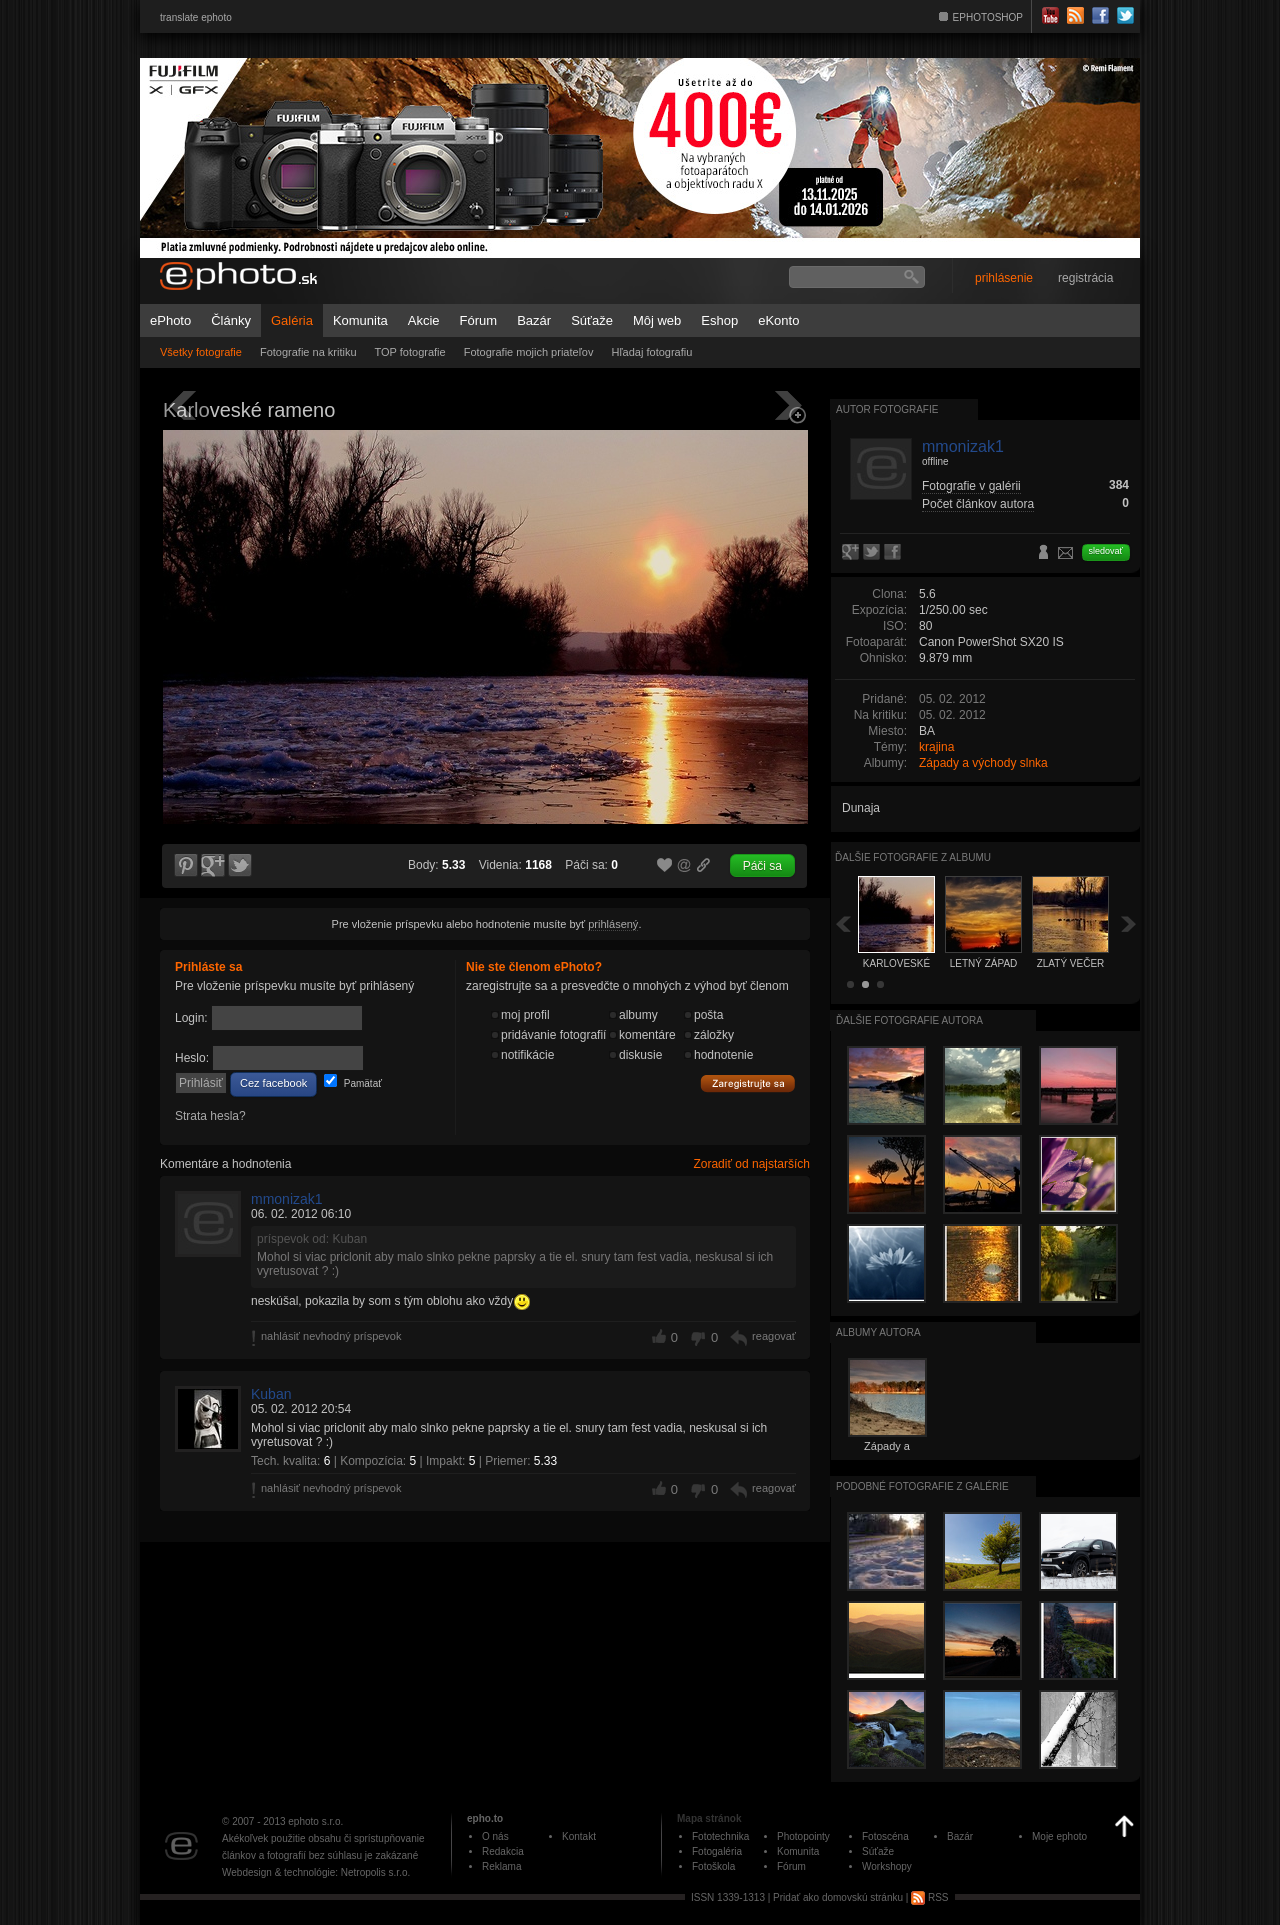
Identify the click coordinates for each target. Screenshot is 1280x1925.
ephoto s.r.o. (315, 1821)
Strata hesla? (210, 1116)
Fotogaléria (717, 1851)
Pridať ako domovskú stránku (838, 1897)
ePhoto (170, 320)
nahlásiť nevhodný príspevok (331, 1336)
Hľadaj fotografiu (651, 352)
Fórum (479, 320)
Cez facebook (273, 1083)
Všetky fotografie (201, 352)
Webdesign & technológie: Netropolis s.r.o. (316, 1872)
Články (231, 320)
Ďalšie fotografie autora (909, 1020)
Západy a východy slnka (983, 763)
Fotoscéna (885, 1836)
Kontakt (579, 1836)
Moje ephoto (1059, 1836)
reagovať (774, 1336)
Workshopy (887, 1866)
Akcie (424, 320)
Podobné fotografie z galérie (922, 1486)
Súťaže (592, 320)
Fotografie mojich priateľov (529, 352)
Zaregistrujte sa (748, 1084)
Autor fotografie (887, 409)
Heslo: (192, 1058)
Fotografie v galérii (971, 486)
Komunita (360, 320)
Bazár (534, 320)
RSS (929, 1897)
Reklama (501, 1866)
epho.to (485, 1818)
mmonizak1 (287, 1199)
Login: (191, 1018)
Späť (843, 923)
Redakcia (503, 1851)
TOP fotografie (410, 352)
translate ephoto (196, 17)
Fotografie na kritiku (308, 352)
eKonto (778, 320)
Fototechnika (720, 1836)
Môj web (657, 320)
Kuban (271, 1394)
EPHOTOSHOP (988, 17)
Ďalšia (1129, 923)
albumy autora (878, 1332)
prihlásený (613, 924)
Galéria (292, 320)
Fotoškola (713, 1866)
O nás (495, 1836)
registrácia (1085, 278)
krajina (936, 747)
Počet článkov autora (978, 504)
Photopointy (803, 1836)
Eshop (719, 320)
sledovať (1106, 551)
